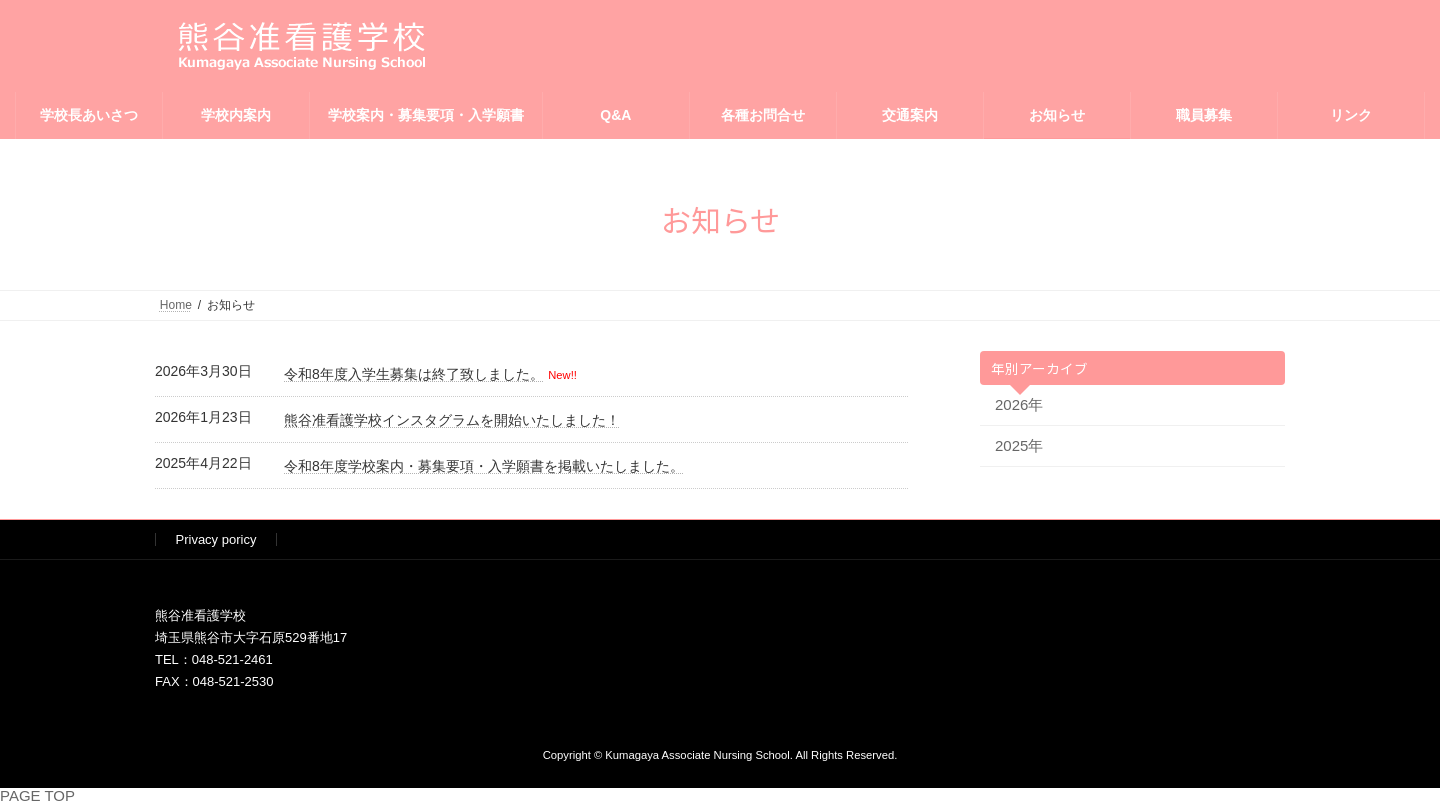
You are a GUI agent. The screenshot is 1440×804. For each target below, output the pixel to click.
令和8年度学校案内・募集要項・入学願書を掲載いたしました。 (484, 466)
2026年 (1019, 404)
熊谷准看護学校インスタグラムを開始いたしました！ (452, 420)
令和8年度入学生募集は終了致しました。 (414, 374)
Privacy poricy (216, 539)
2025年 (1019, 445)
